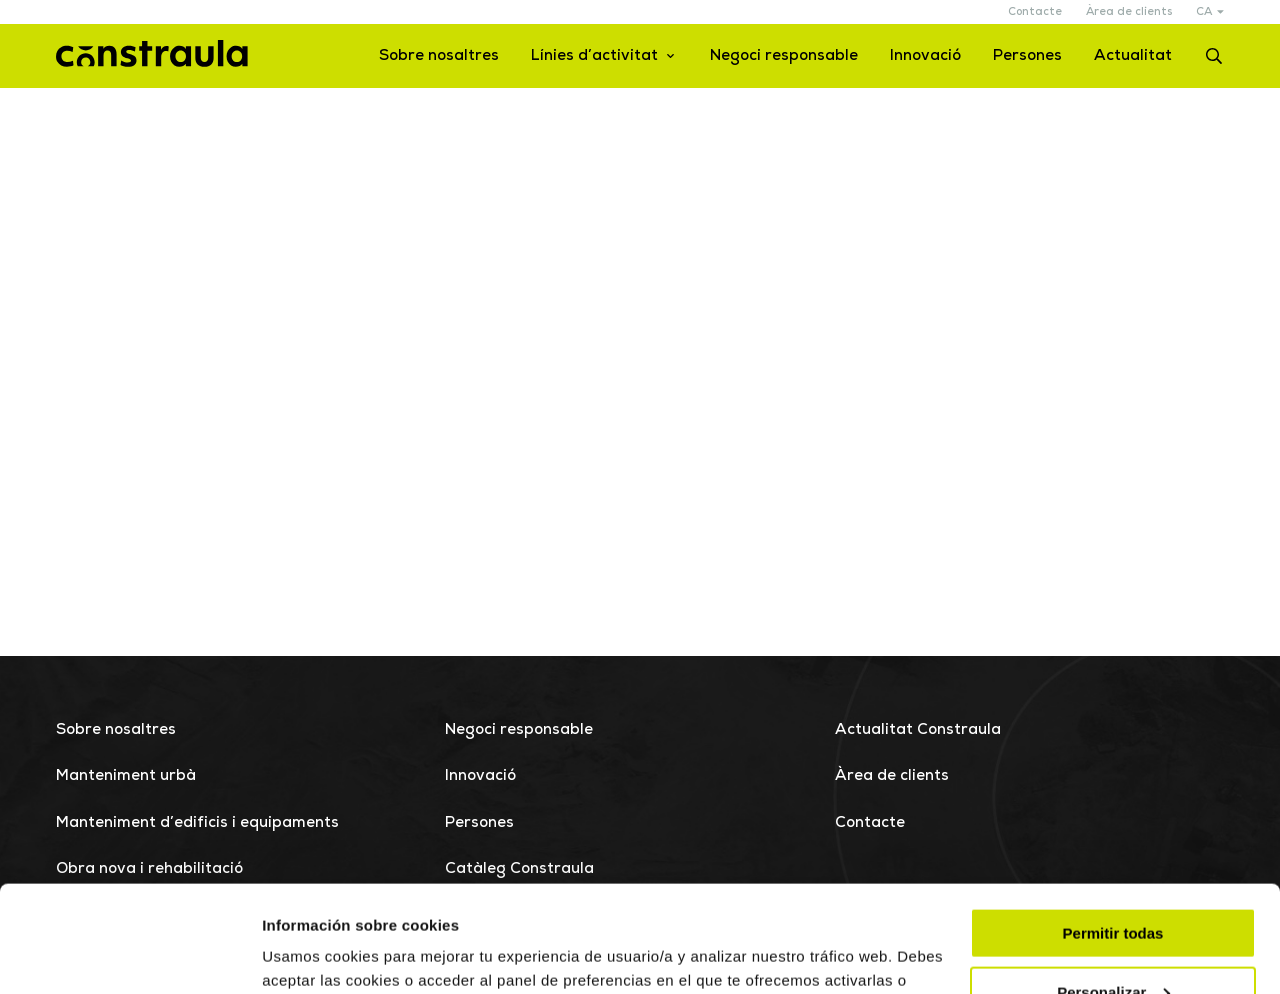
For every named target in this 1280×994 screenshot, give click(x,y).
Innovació (925, 56)
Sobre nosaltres (439, 56)
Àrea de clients (1129, 12)
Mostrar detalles (320, 953)
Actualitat (1133, 56)
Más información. (431, 897)
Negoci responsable (784, 56)
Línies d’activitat (594, 56)
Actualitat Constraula (918, 730)
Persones (1027, 56)
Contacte (1035, 12)
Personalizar (1113, 885)
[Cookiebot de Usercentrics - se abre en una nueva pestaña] (129, 955)
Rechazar (1113, 944)
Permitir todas (1113, 826)
